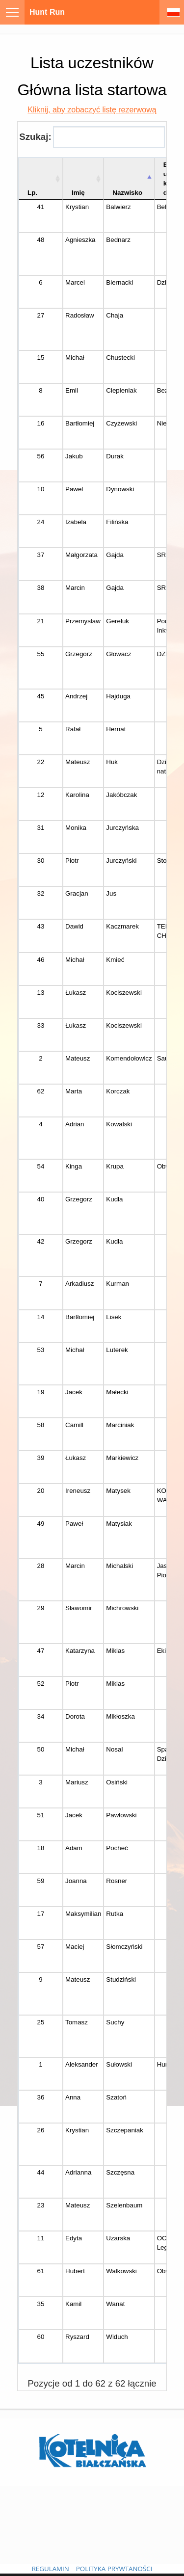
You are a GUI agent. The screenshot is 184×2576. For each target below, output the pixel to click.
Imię (78, 192)
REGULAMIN (50, 2568)
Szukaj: (91, 137)
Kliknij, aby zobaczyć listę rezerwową (91, 110)
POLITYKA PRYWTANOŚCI (114, 2568)
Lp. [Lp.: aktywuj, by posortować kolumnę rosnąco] (32, 192)
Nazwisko (127, 192)
